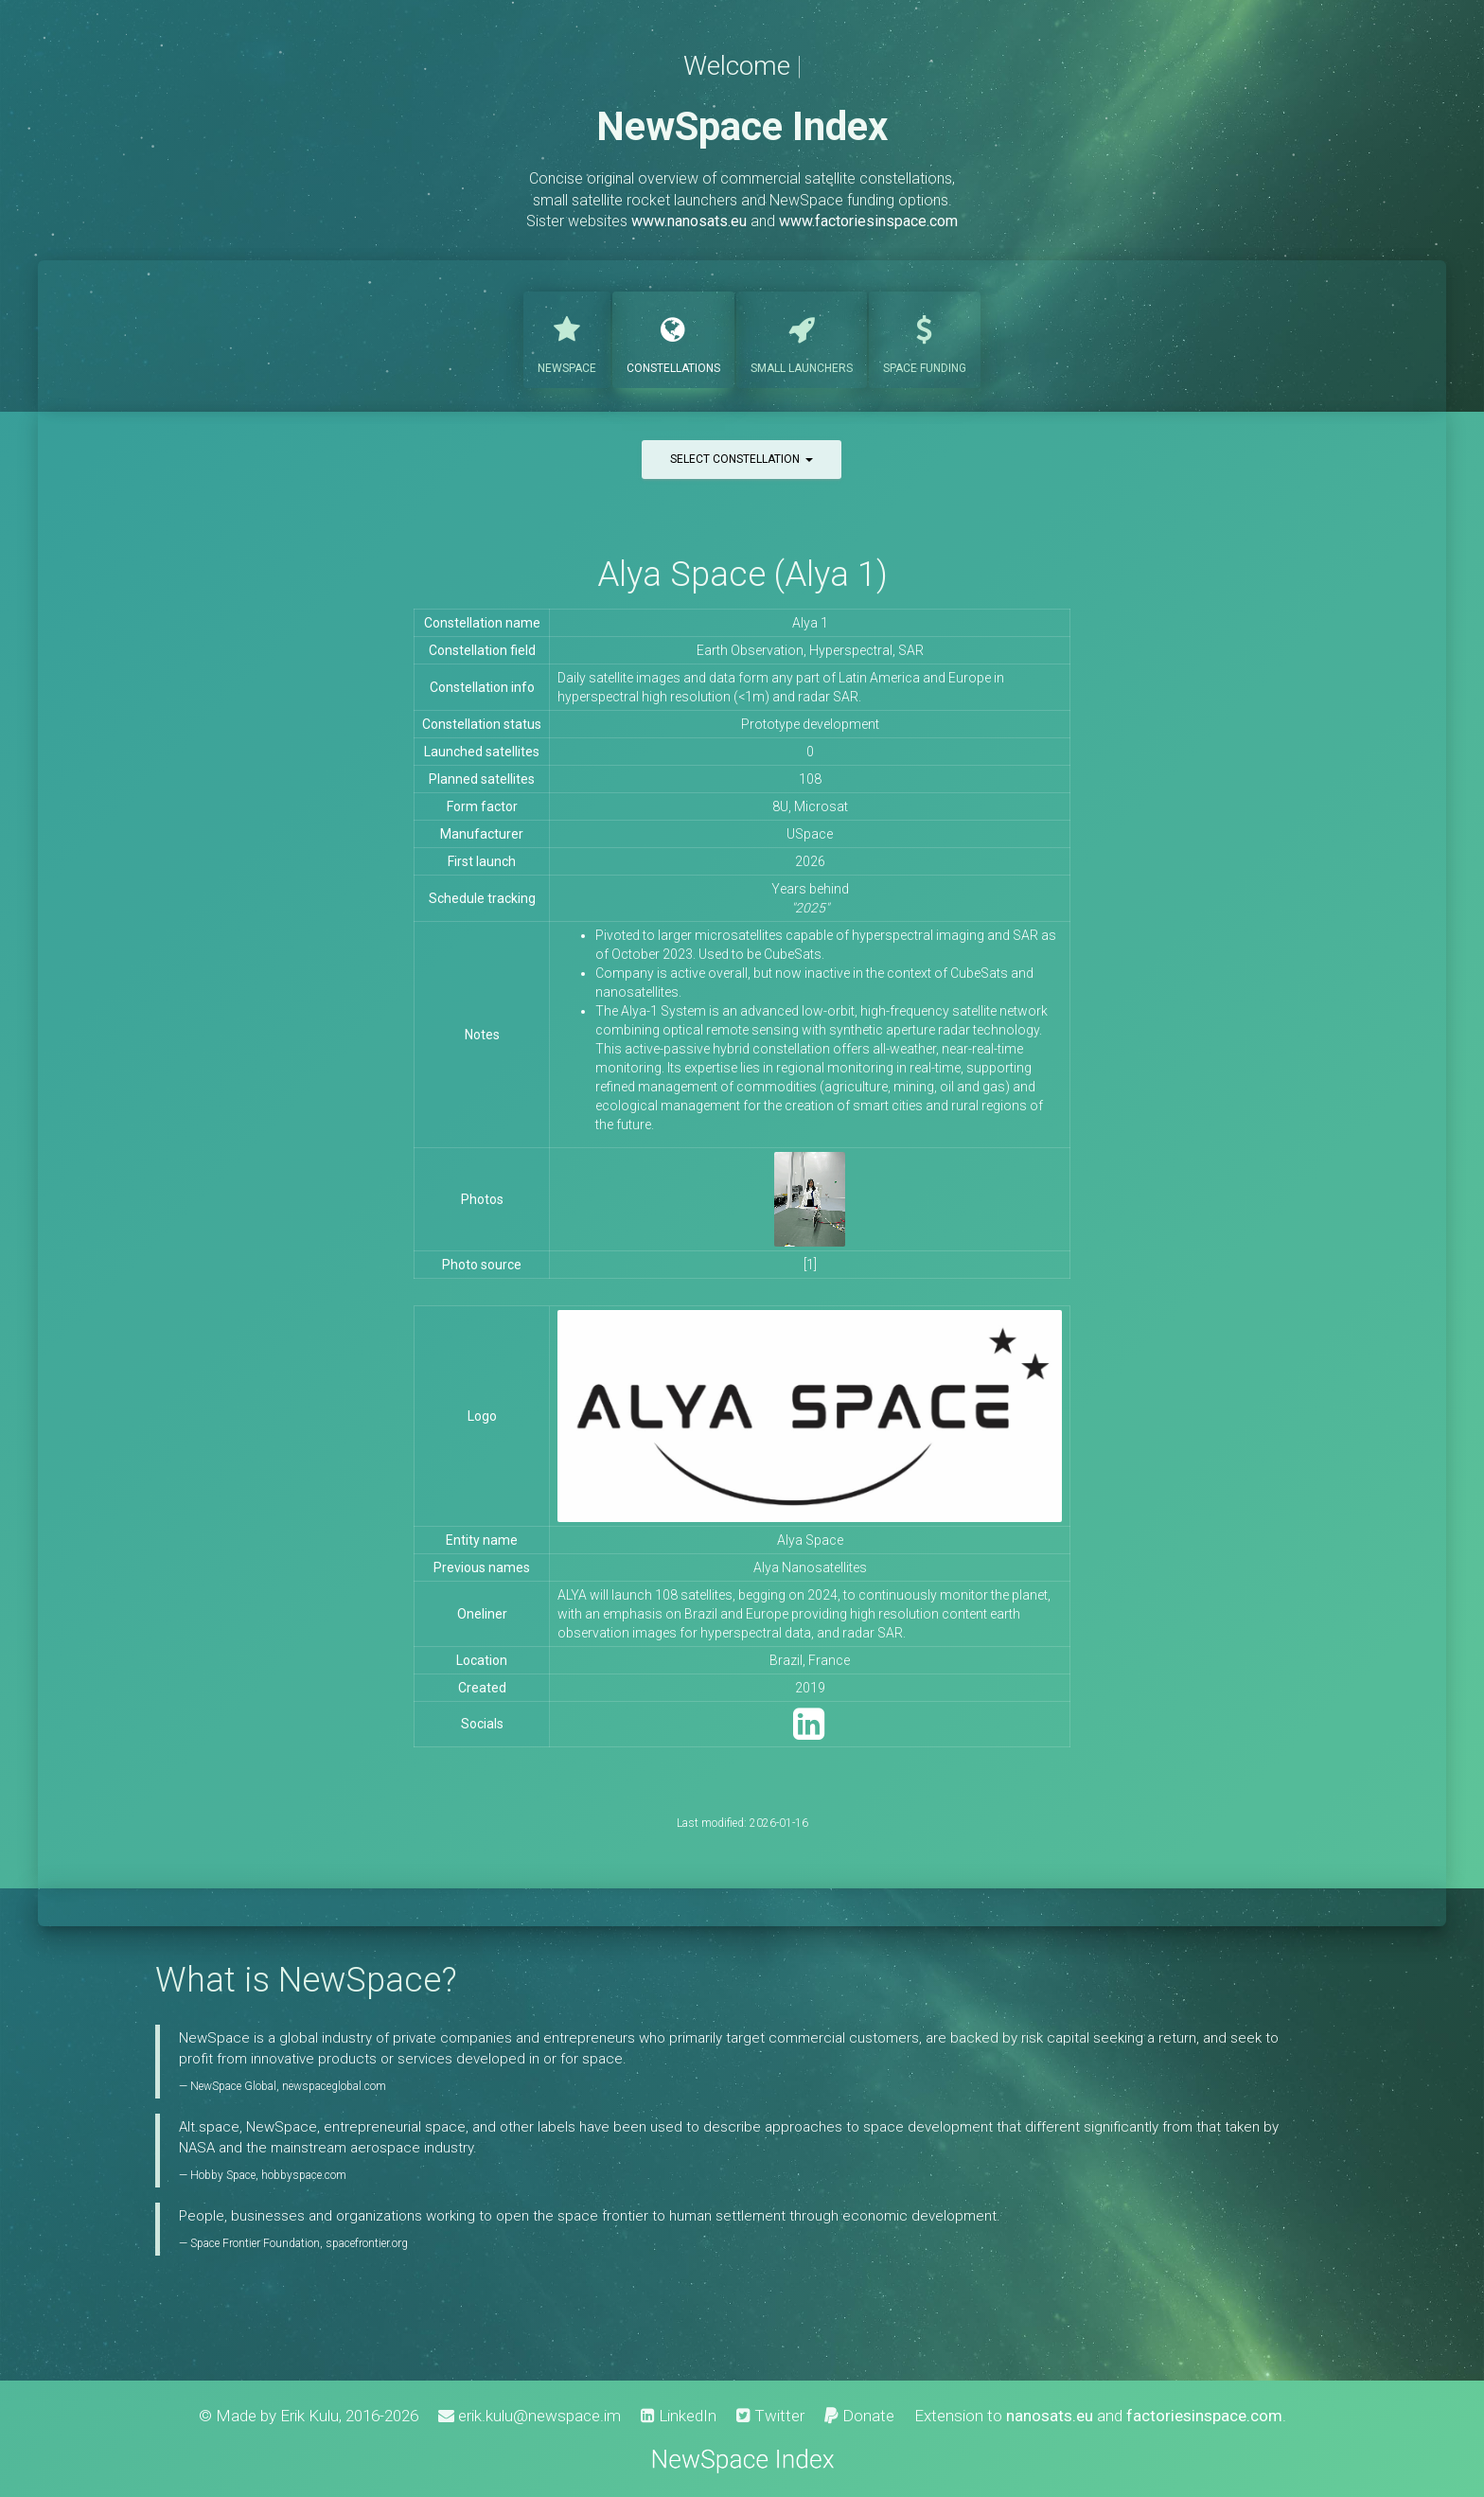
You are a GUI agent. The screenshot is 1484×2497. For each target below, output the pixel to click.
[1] (810, 1264)
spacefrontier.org (367, 2243)
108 (810, 779)
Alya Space (810, 1540)
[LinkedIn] (808, 1733)
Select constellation (741, 459)
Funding (924, 338)
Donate (859, 2415)
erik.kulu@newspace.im (529, 2415)
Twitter (770, 2415)
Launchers (802, 338)
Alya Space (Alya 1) (742, 574)
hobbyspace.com (303, 2175)
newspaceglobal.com (334, 2086)
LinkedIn (678, 2415)
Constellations (673, 338)
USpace (809, 833)
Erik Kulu (309, 2415)
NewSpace (567, 338)
